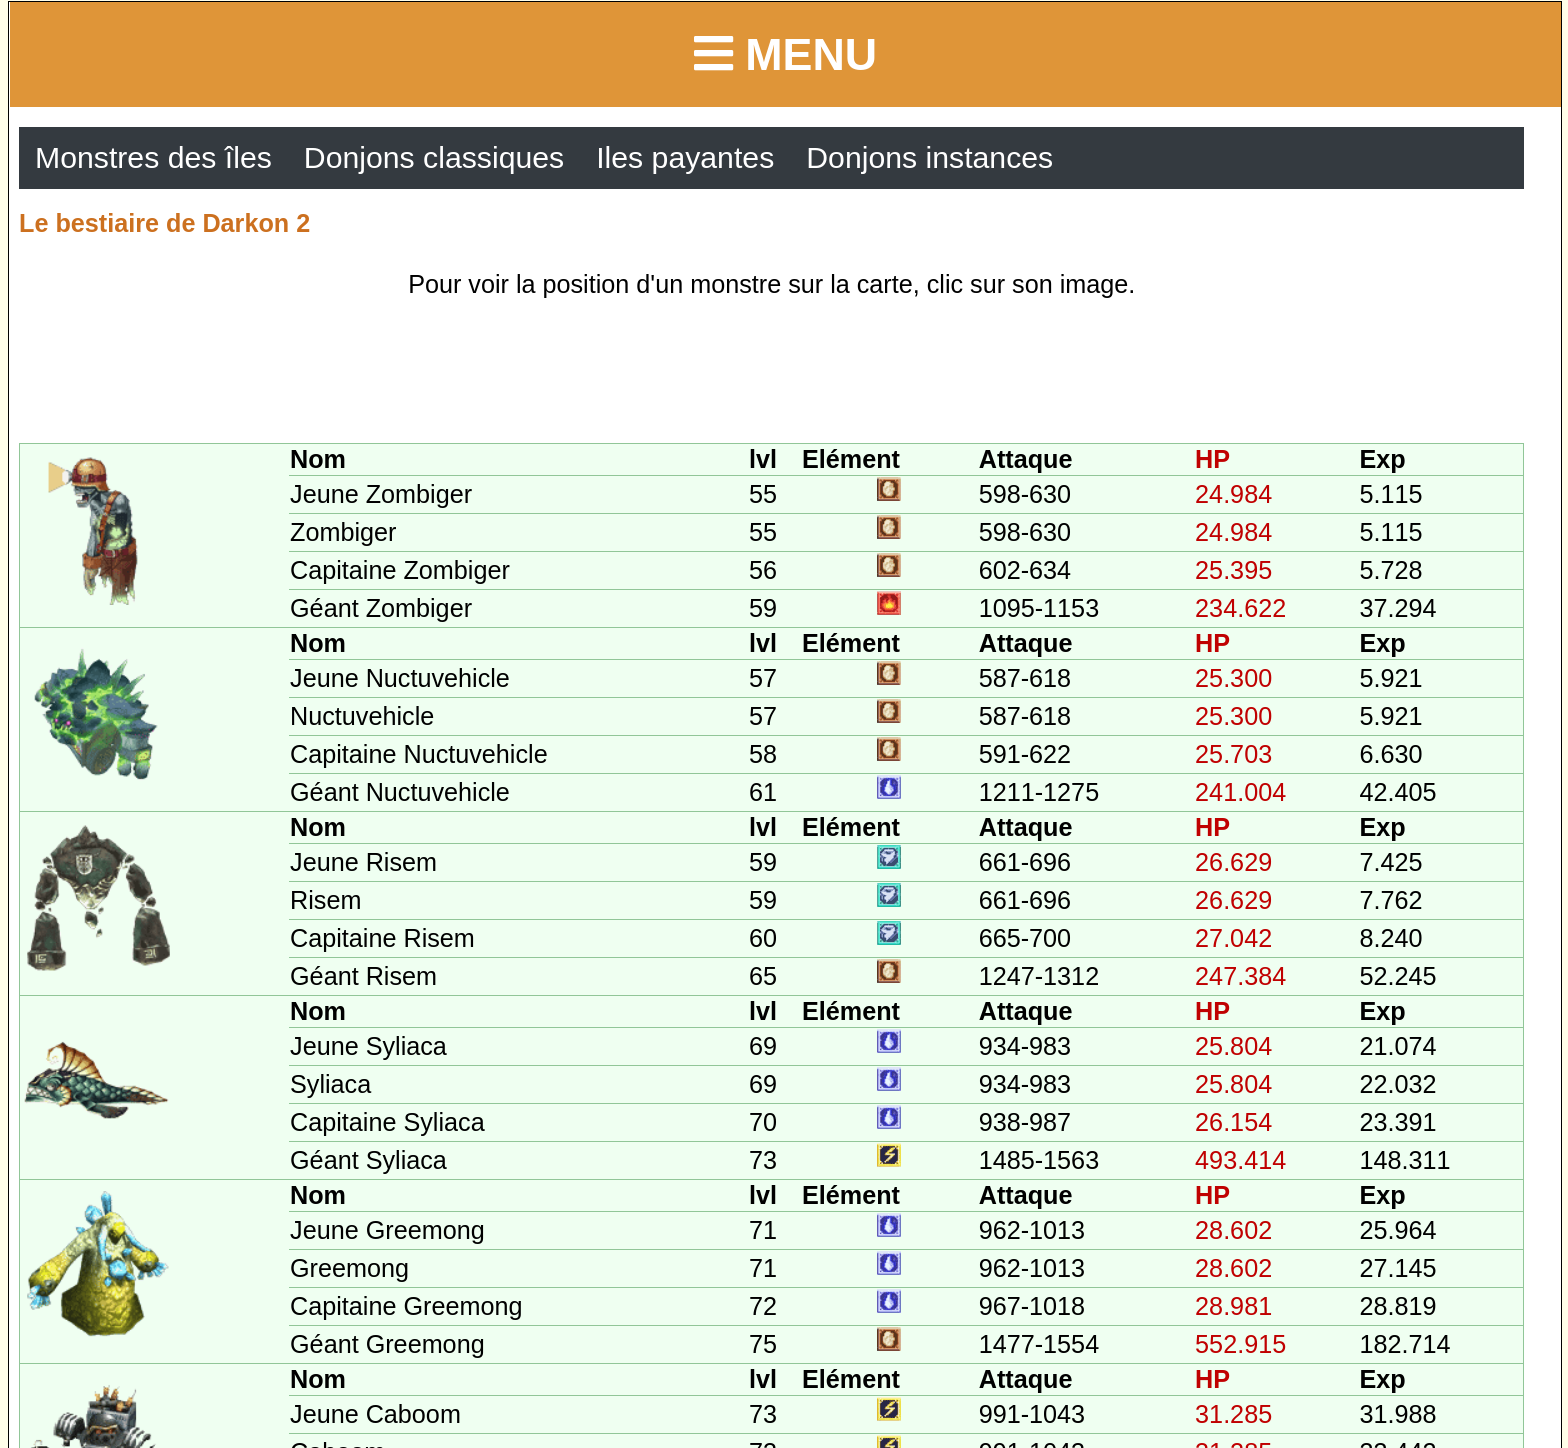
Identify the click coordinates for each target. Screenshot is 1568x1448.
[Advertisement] (772, 373)
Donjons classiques (434, 157)
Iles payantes (685, 157)
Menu (785, 54)
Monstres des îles (153, 157)
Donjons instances (929, 157)
